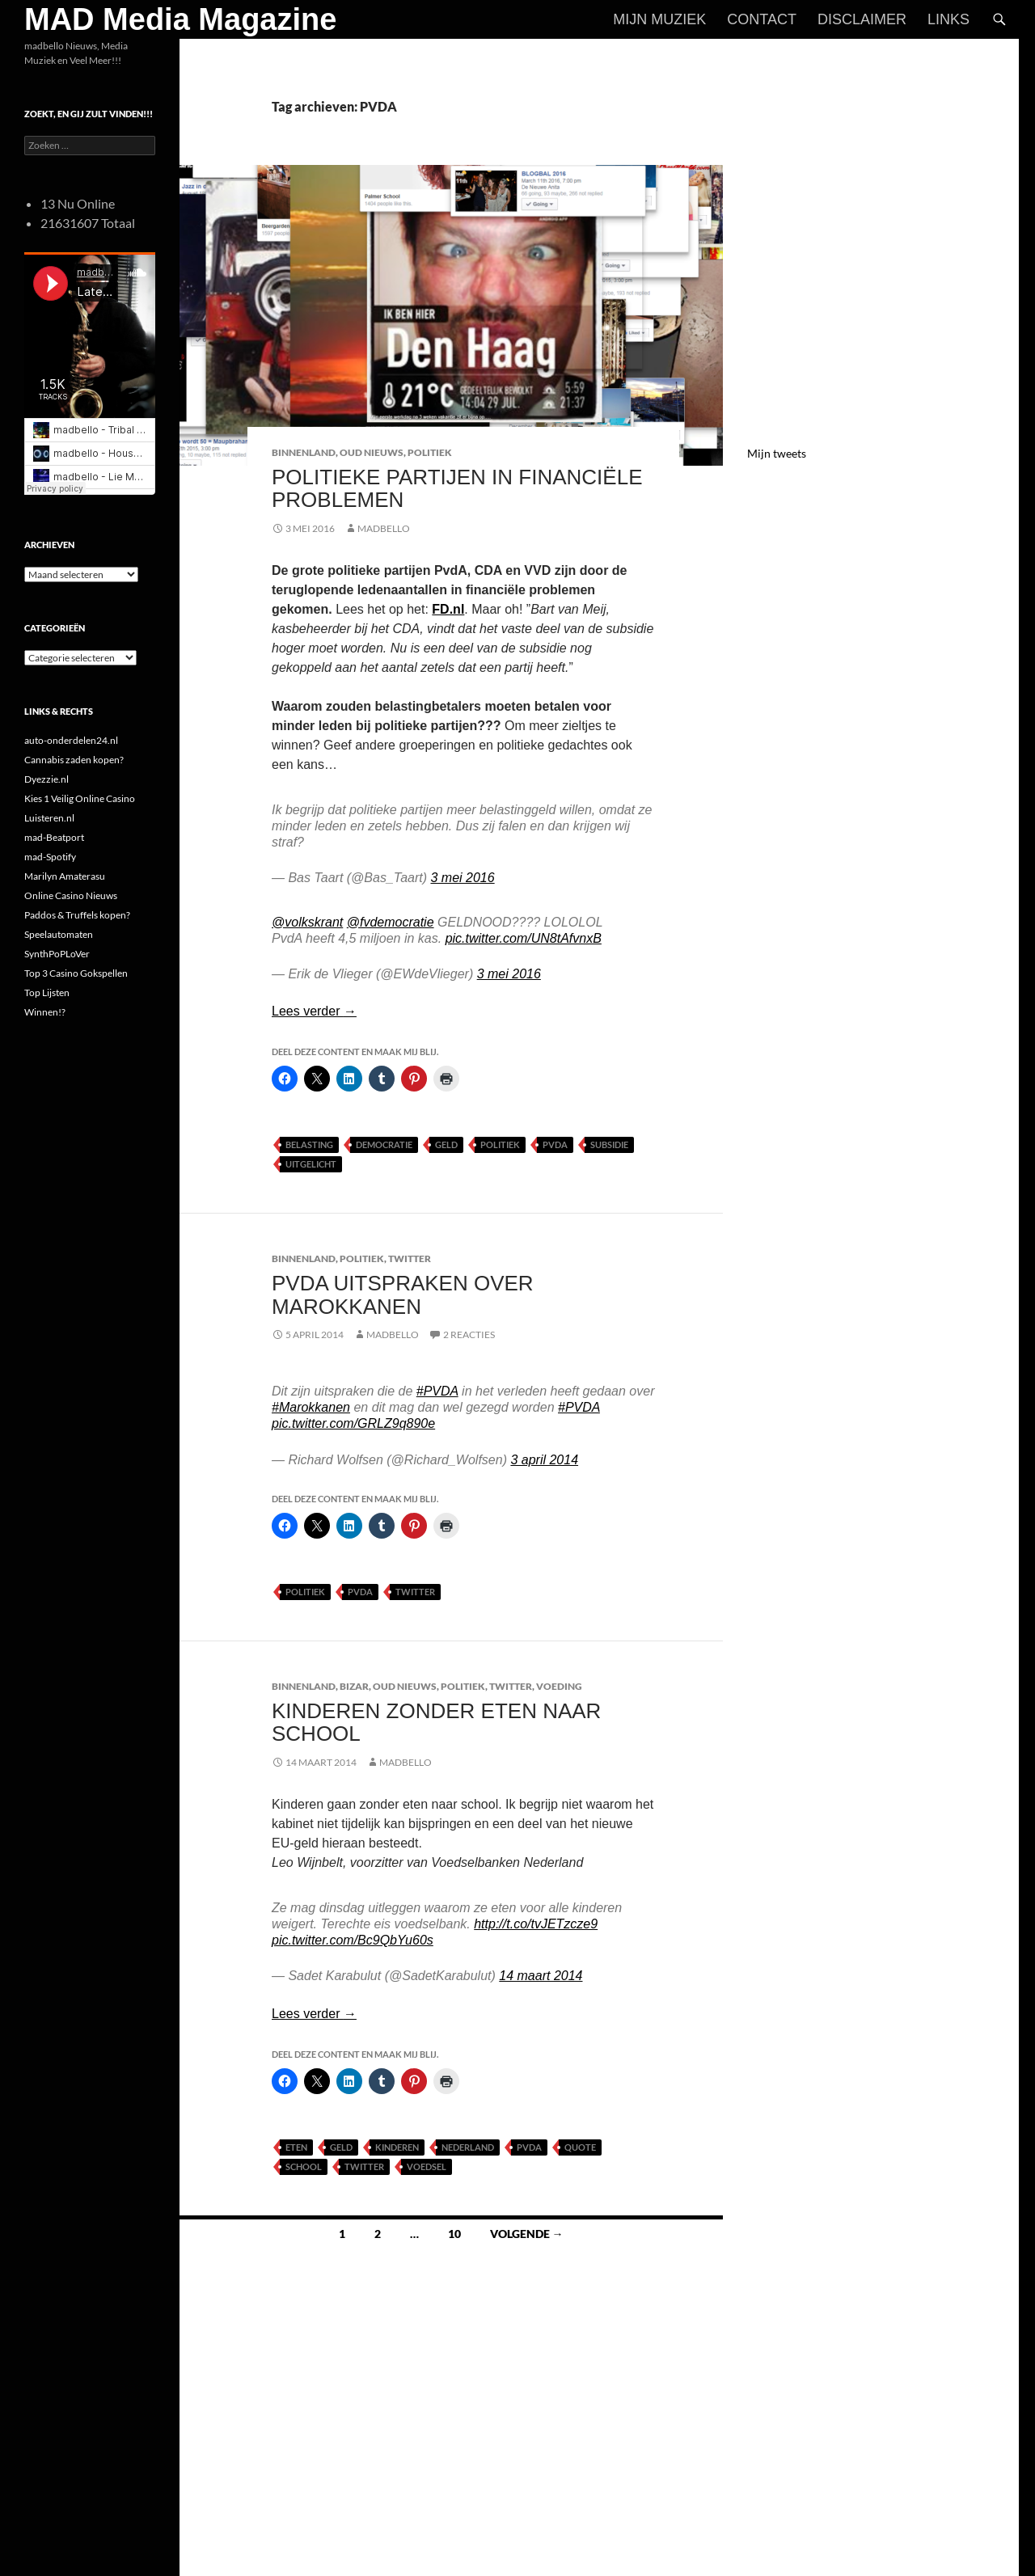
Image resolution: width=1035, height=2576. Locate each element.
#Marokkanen (311, 1407)
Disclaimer (861, 19)
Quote (580, 2147)
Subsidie (609, 1144)
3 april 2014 (544, 1460)
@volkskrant (307, 922)
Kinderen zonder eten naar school (436, 1722)
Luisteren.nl (49, 818)
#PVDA (437, 1391)
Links (948, 19)
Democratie (384, 1144)
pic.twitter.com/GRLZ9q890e (353, 1423)
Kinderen (397, 2147)
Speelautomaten (58, 934)
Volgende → (527, 2233)
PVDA (555, 1144)
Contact (761, 19)
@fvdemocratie (390, 922)
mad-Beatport (54, 837)
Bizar (354, 1686)
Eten (296, 2147)
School (303, 2166)
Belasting (309, 1144)
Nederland (467, 2147)
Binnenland (304, 452)
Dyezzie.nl (46, 779)
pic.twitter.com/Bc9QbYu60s (352, 1940)
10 (454, 2233)
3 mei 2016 (462, 878)
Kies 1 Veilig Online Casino (79, 798)
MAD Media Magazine (180, 19)
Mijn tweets (776, 453)
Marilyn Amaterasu (64, 876)
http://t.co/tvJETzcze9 (536, 1924)
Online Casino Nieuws (70, 895)
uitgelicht (310, 1164)
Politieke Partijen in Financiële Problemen (457, 488)
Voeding (559, 1686)
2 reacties (469, 1334)
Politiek (430, 452)
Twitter (409, 1258)
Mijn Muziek (659, 19)
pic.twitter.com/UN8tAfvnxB (524, 938)
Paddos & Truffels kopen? (77, 915)
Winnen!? (44, 1012)
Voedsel (426, 2166)
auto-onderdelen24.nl (71, 740)
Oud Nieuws (371, 452)
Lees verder (314, 1011)
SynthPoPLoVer (57, 954)
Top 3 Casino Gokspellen (76, 973)
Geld (446, 1144)
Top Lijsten (47, 992)
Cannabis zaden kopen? (74, 760)
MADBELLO (383, 528)
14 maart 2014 (540, 1976)
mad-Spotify (50, 857)
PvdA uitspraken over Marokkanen (403, 1294)
